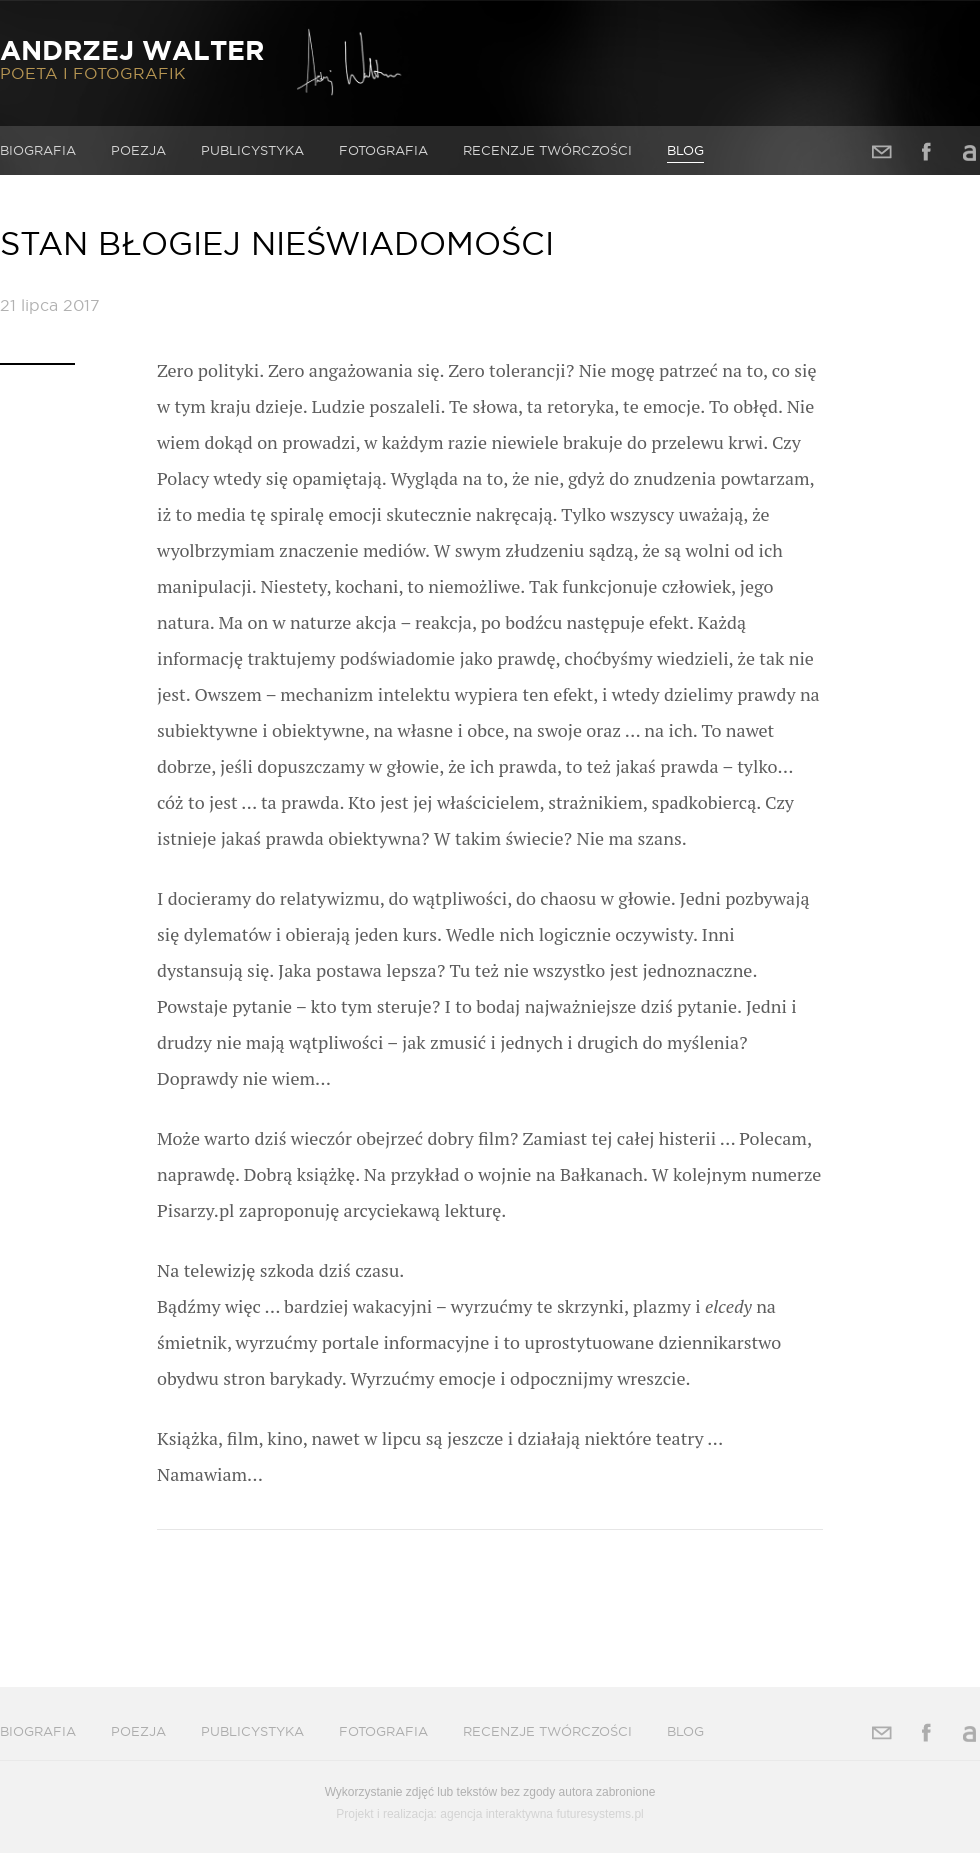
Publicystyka (252, 150)
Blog (685, 150)
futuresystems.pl (599, 1814)
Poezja (138, 150)
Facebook (926, 151)
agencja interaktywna (496, 1814)
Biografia (38, 150)
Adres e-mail (882, 151)
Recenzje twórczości (547, 150)
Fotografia (383, 150)
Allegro (970, 151)
